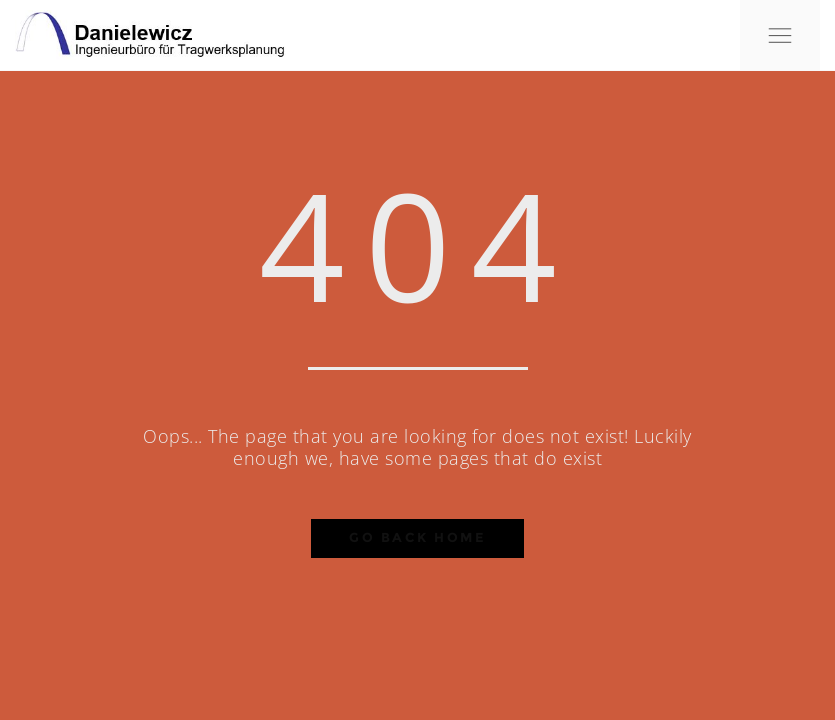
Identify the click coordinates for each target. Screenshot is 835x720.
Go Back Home (417, 537)
